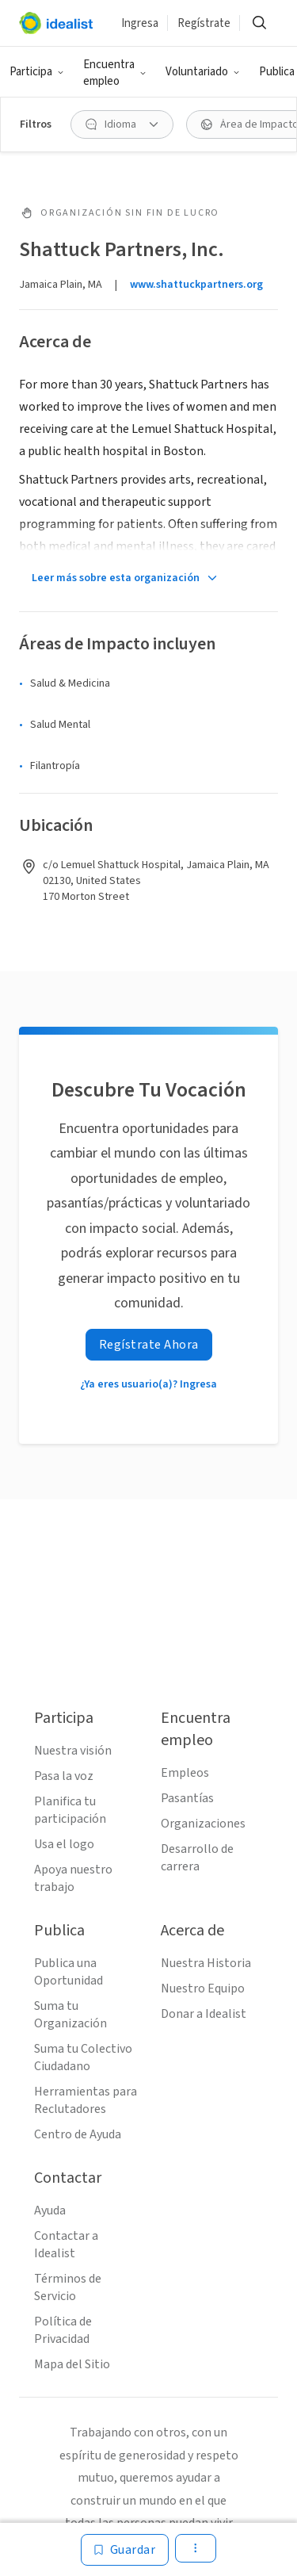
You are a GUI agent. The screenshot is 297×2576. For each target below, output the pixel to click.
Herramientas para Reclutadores (85, 2100)
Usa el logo (64, 1844)
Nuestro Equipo (203, 1988)
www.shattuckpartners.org (196, 284)
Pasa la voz (63, 1776)
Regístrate (203, 23)
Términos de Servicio (67, 2287)
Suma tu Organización (70, 2014)
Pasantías (187, 1798)
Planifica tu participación (70, 1810)
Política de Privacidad (63, 2330)
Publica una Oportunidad (68, 1971)
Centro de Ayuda (77, 2134)
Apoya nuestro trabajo (73, 1878)
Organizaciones (203, 1823)
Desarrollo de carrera (197, 1857)
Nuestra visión (73, 1750)
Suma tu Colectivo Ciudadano (83, 2057)
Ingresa (139, 23)
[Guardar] (125, 2550)
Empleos (185, 1773)
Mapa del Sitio (72, 2364)
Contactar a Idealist (66, 2244)
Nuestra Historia (206, 1963)
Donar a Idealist (203, 2014)
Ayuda (50, 2210)
